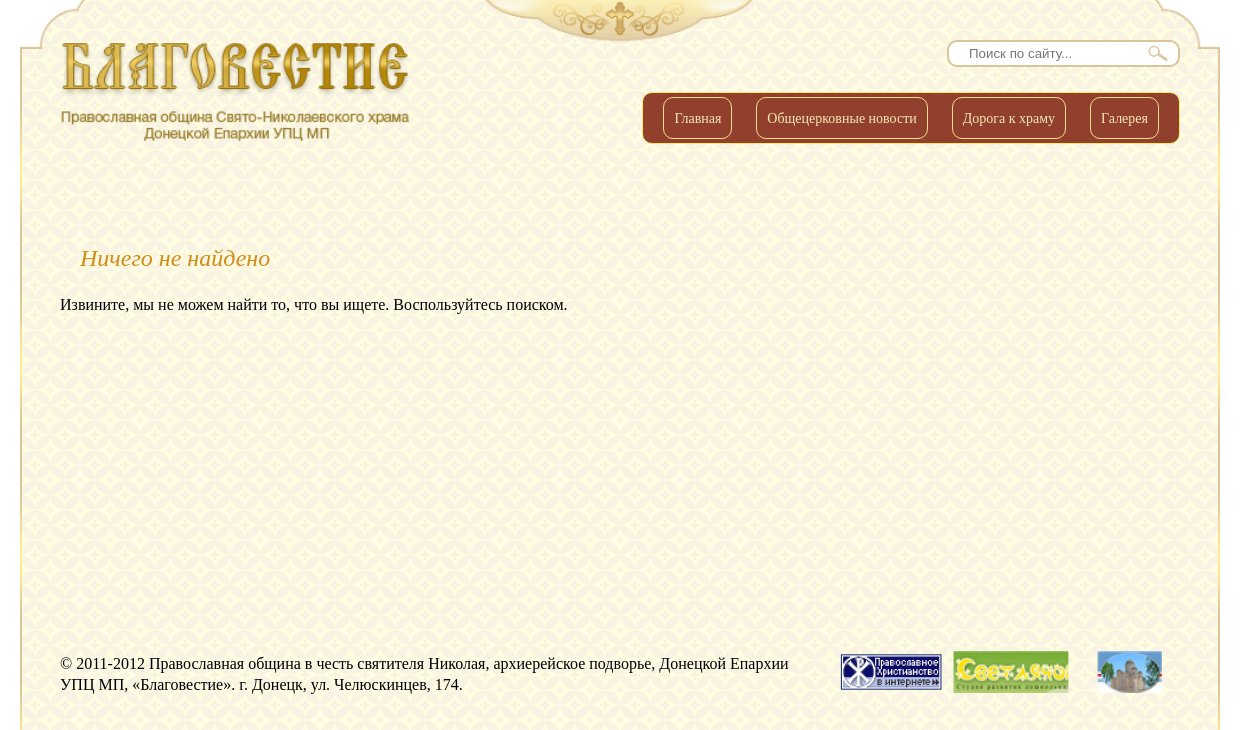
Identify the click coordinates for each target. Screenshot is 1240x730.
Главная (697, 118)
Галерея (1124, 118)
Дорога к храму (1009, 118)
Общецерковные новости (841, 118)
